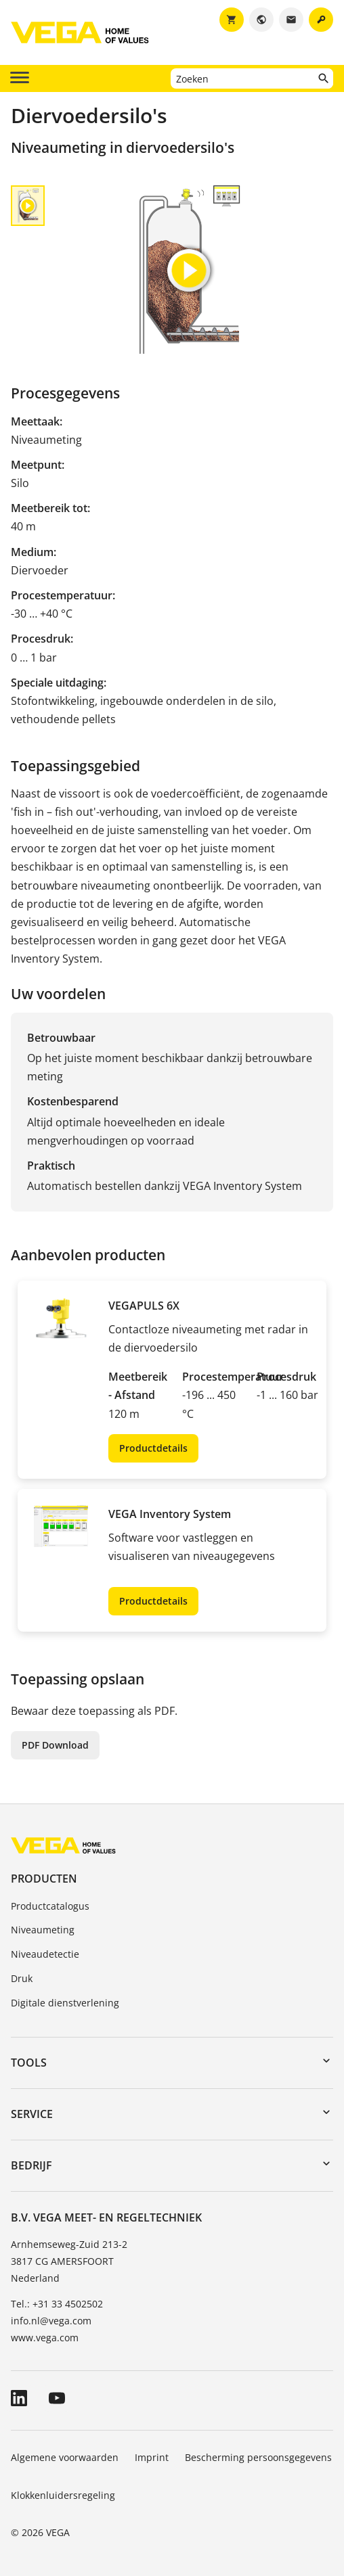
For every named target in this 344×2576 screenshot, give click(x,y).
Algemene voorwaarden (65, 2457)
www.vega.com (45, 2337)
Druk (22, 1978)
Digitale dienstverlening (65, 2002)
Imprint (152, 2457)
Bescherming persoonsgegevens (258, 2457)
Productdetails (153, 1448)
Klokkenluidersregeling (63, 2495)
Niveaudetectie (45, 1954)
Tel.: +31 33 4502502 (57, 2303)
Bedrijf (31, 2165)
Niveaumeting (42, 1929)
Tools (29, 2062)
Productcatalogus (50, 1906)
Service (32, 2114)
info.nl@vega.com (51, 2320)
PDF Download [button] (55, 1745)
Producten (44, 1878)
